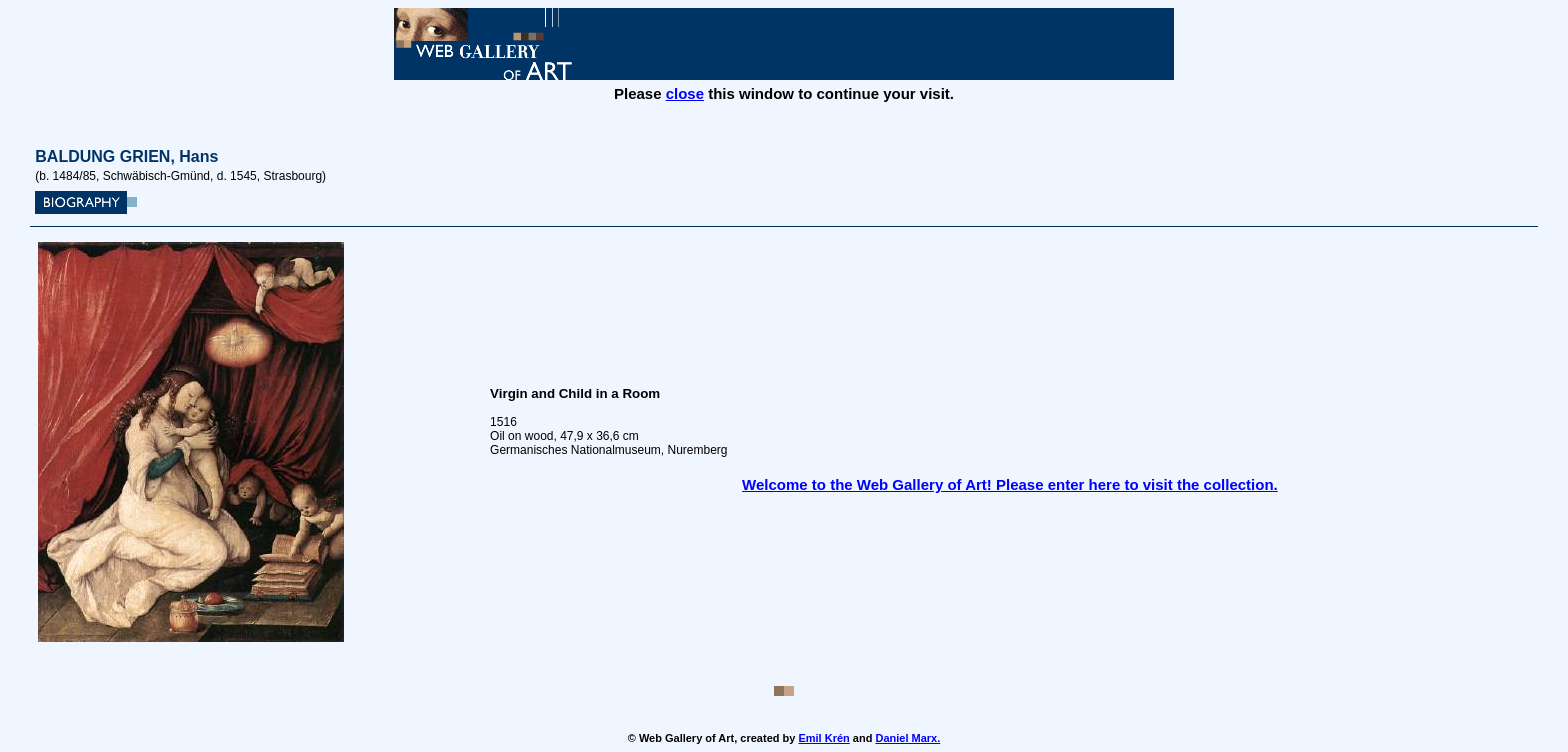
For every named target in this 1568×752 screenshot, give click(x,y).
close (685, 93)
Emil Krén (823, 738)
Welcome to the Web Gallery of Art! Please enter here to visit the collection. (1010, 484)
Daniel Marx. (907, 738)
